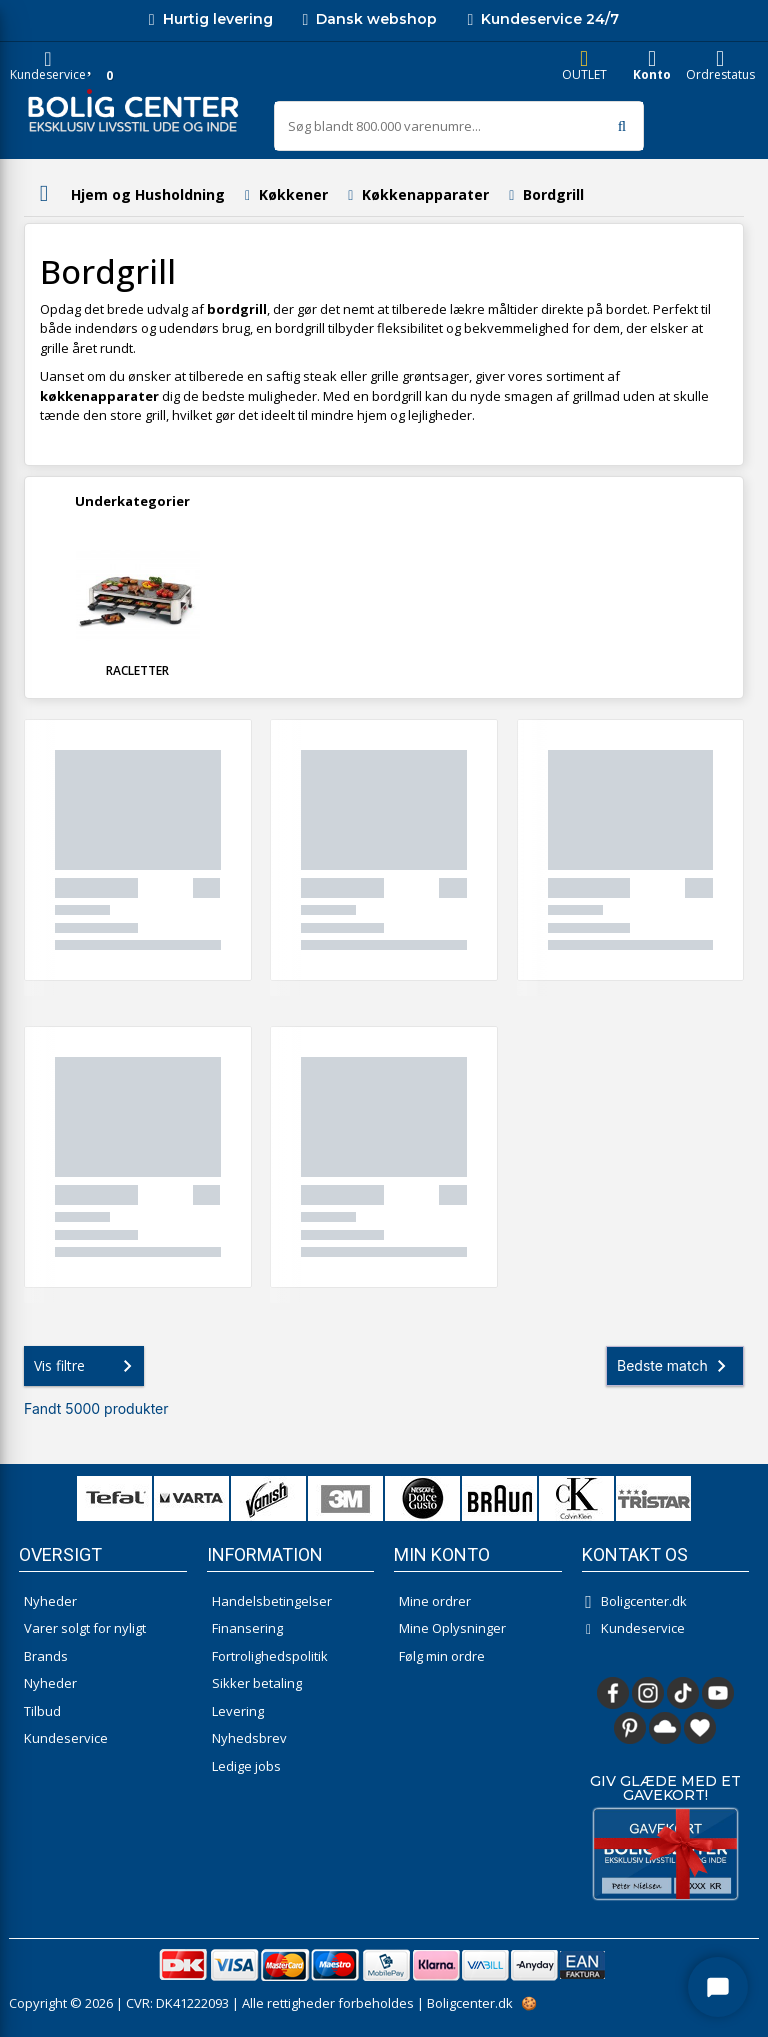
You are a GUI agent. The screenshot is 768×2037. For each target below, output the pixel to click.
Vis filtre (87, 1366)
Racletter (137, 670)
